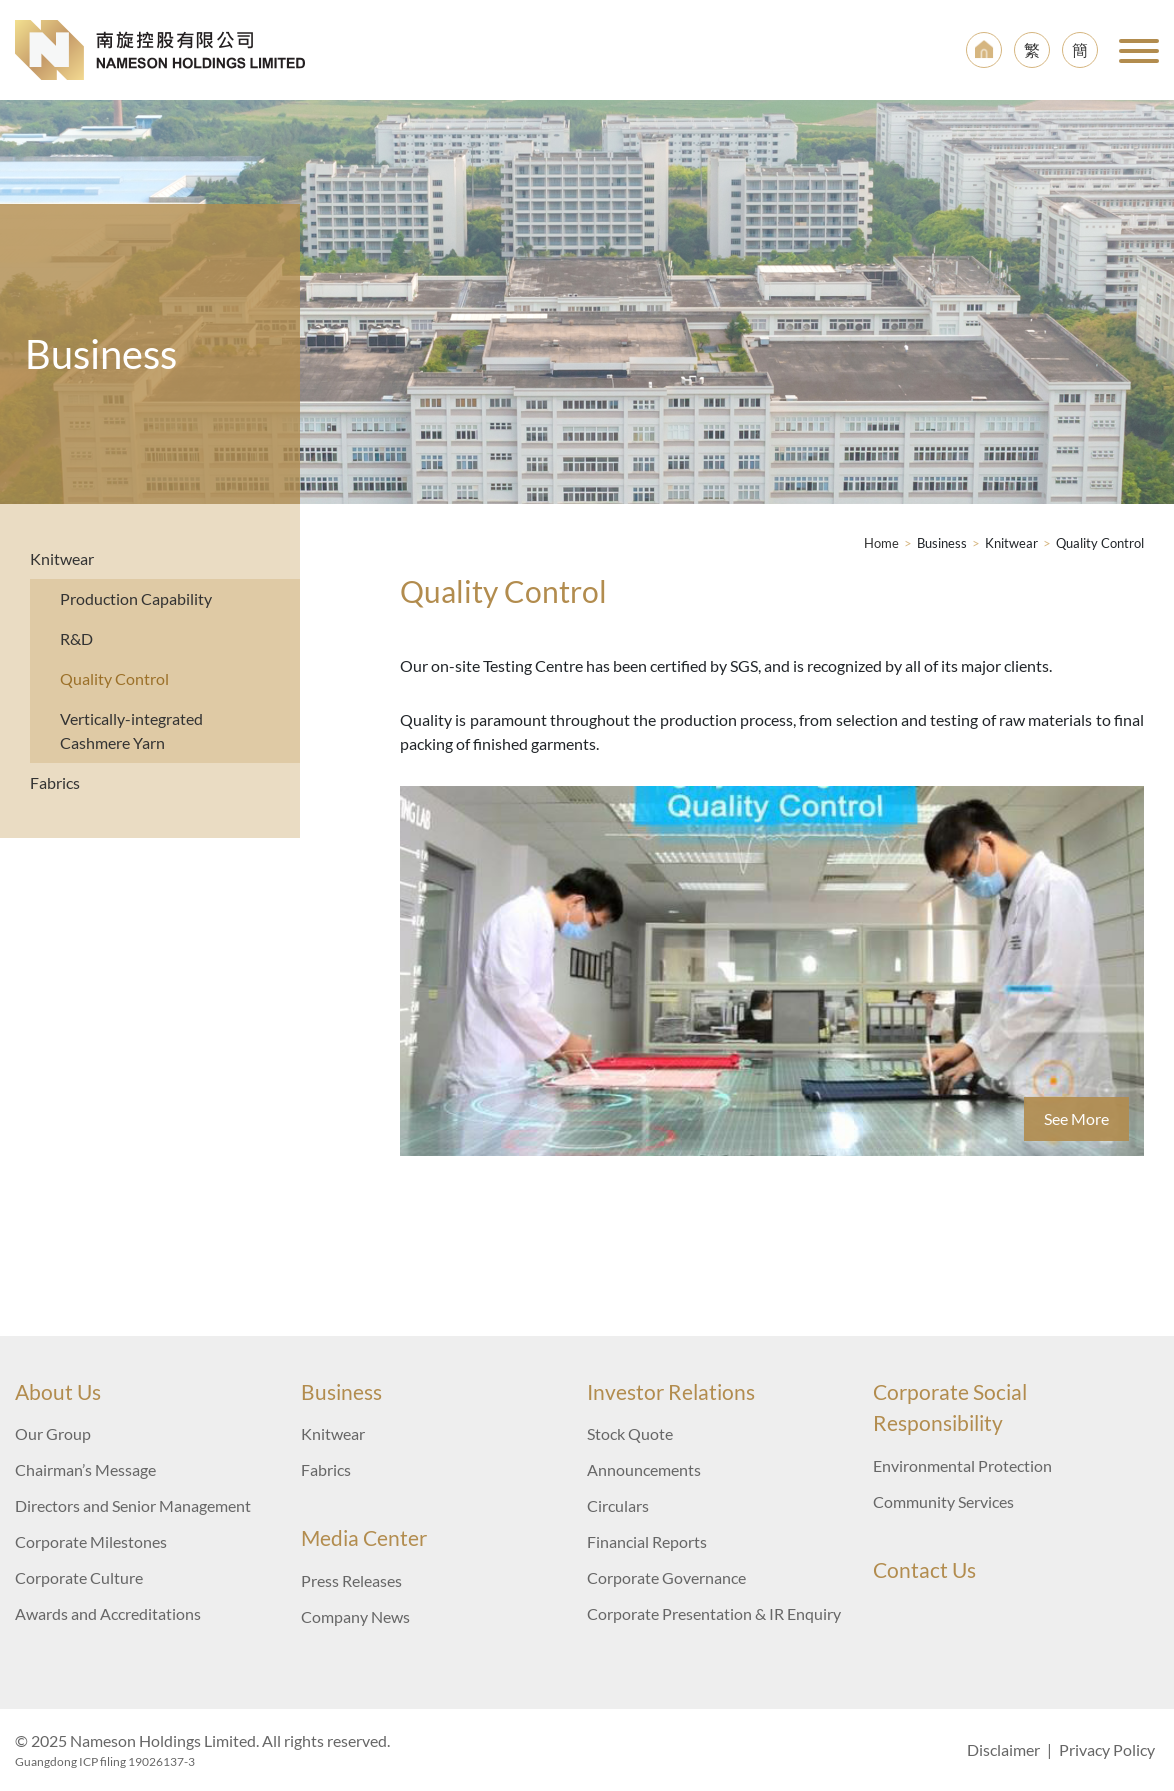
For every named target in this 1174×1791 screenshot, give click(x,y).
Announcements (644, 1469)
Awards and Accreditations (108, 1613)
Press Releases (351, 1580)
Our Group (53, 1433)
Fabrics (55, 782)
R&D (76, 638)
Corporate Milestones (91, 1541)
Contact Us (924, 1569)
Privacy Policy (1107, 1749)
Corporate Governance (666, 1577)
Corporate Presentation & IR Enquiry (714, 1613)
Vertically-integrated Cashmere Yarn (131, 730)
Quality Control (114, 678)
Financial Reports (647, 1541)
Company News (355, 1616)
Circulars (618, 1505)
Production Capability (136, 598)
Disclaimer (1003, 1749)
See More (1076, 1118)
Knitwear (62, 558)
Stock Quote (630, 1433)
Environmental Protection (962, 1465)
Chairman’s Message (85, 1469)
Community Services (943, 1501)
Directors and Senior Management (133, 1505)
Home (881, 543)
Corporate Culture (79, 1577)
